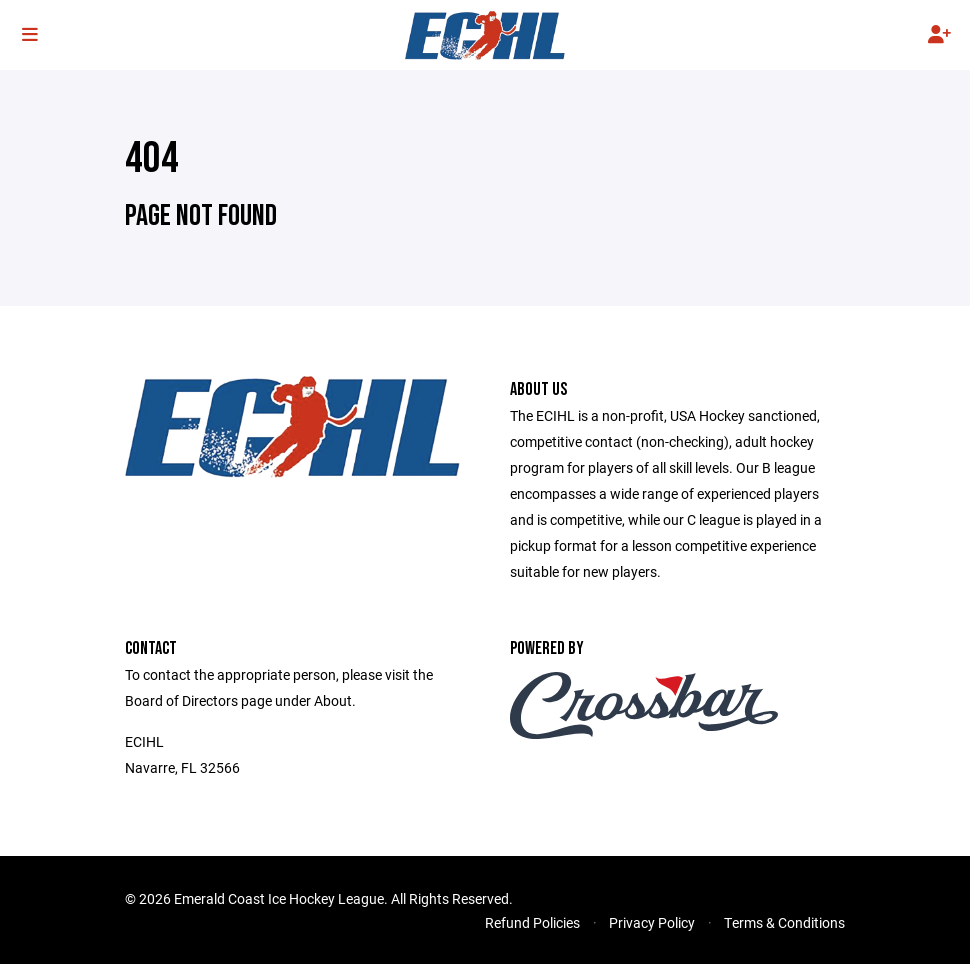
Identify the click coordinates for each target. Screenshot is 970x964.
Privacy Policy (652, 922)
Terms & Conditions (784, 922)
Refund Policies (532, 922)
